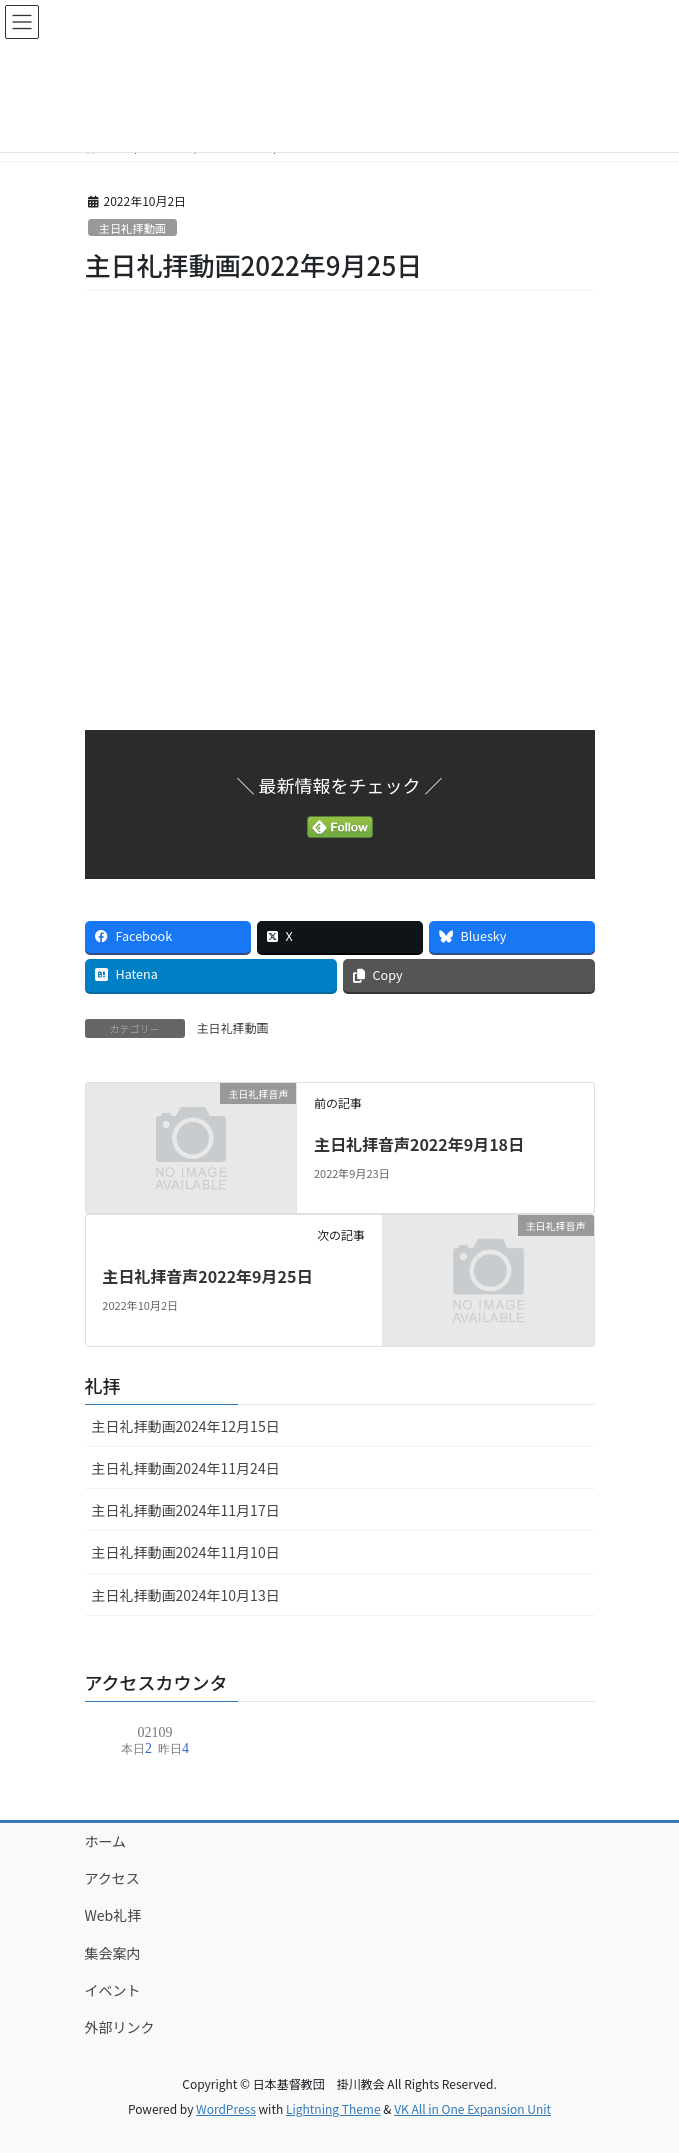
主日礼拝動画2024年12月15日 (186, 1426)
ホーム (106, 1841)
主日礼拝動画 (132, 228)
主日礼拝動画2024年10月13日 (186, 1595)
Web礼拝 (113, 1915)
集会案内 (113, 1953)
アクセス (112, 1878)
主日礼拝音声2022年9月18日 (419, 1144)
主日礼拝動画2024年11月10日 (186, 1552)
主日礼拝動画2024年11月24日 (186, 1468)
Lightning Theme (333, 2108)
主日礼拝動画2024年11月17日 (186, 1510)
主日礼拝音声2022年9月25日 (207, 1276)
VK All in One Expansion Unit (472, 2108)
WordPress (226, 2108)
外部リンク (120, 2027)
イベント (113, 1990)
